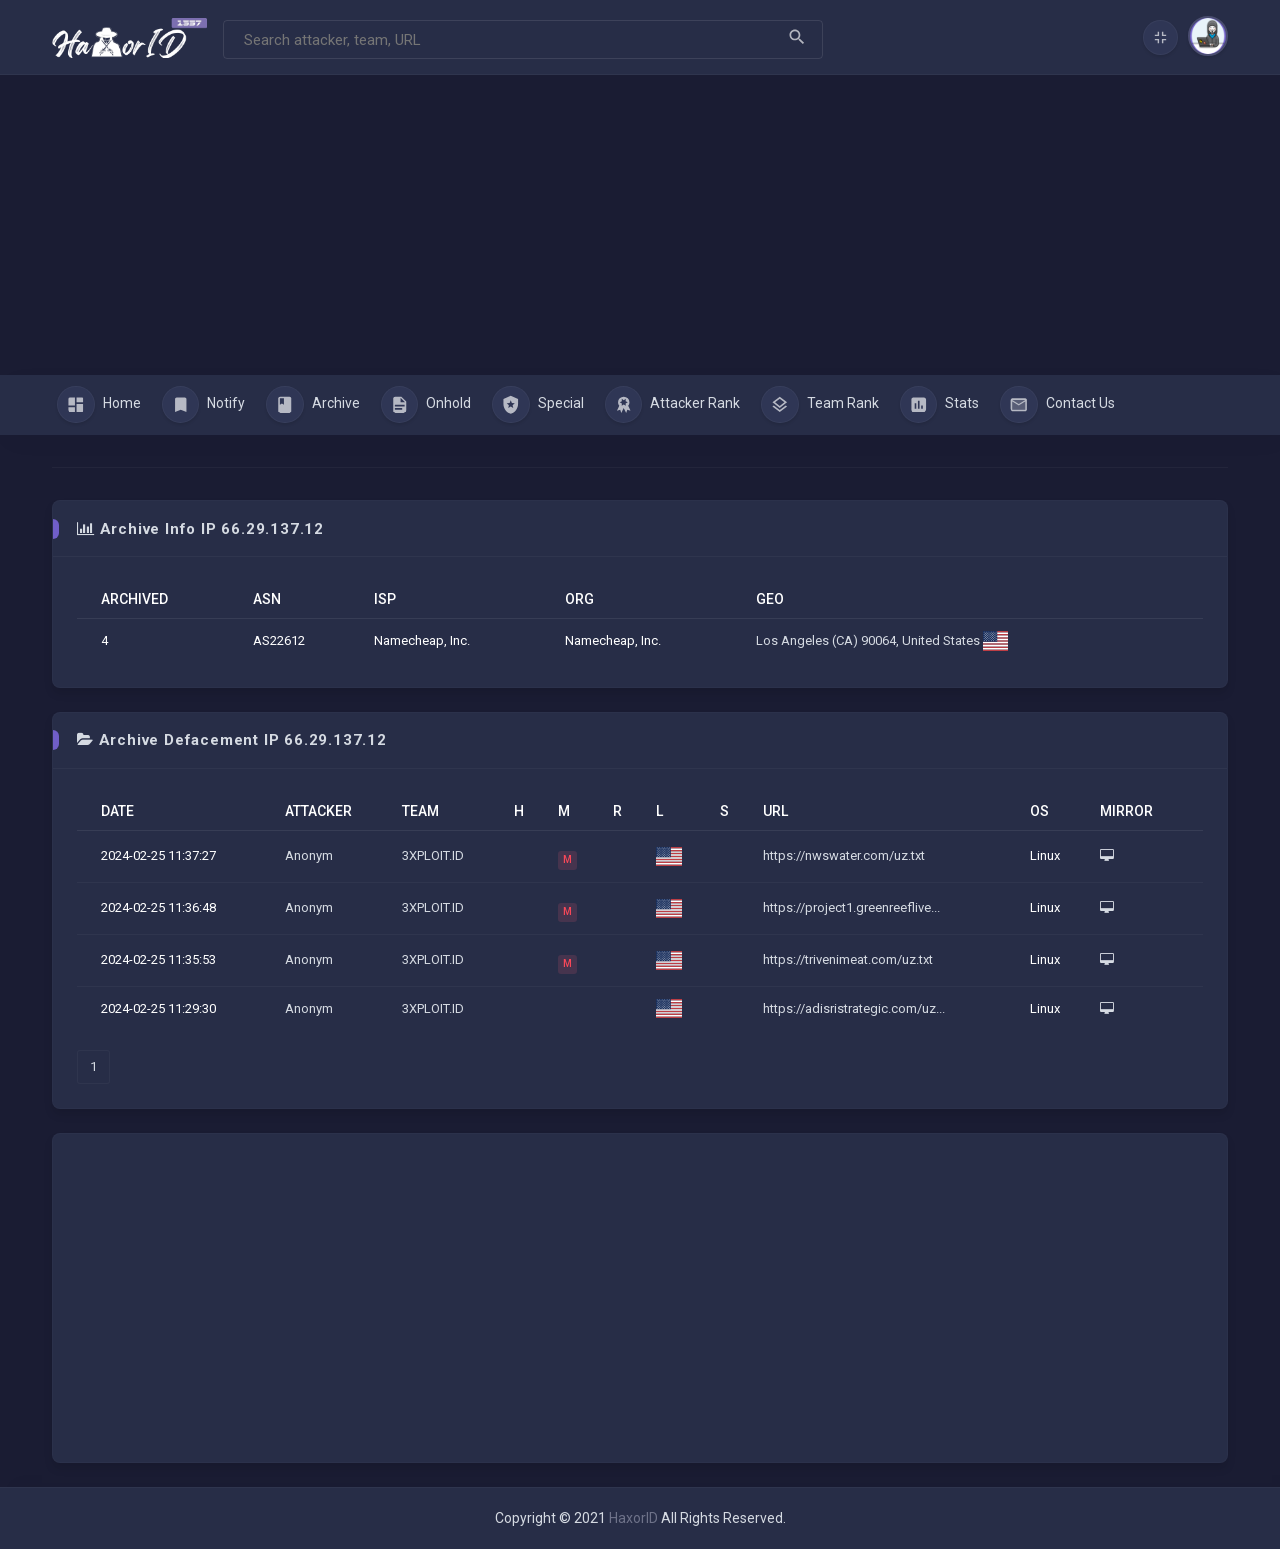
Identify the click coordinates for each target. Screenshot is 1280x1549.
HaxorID (633, 1518)
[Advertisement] (640, 225)
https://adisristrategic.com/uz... (854, 1008)
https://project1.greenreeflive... (851, 907)
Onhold (426, 405)
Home (99, 405)
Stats (940, 405)
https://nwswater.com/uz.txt (844, 855)
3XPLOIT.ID (433, 855)
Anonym (309, 855)
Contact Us (1057, 405)
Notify (204, 405)
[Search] (523, 39)
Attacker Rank (673, 405)
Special (538, 405)
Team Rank (820, 405)
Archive (313, 405)
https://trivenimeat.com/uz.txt (848, 959)
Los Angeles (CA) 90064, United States (882, 640)
